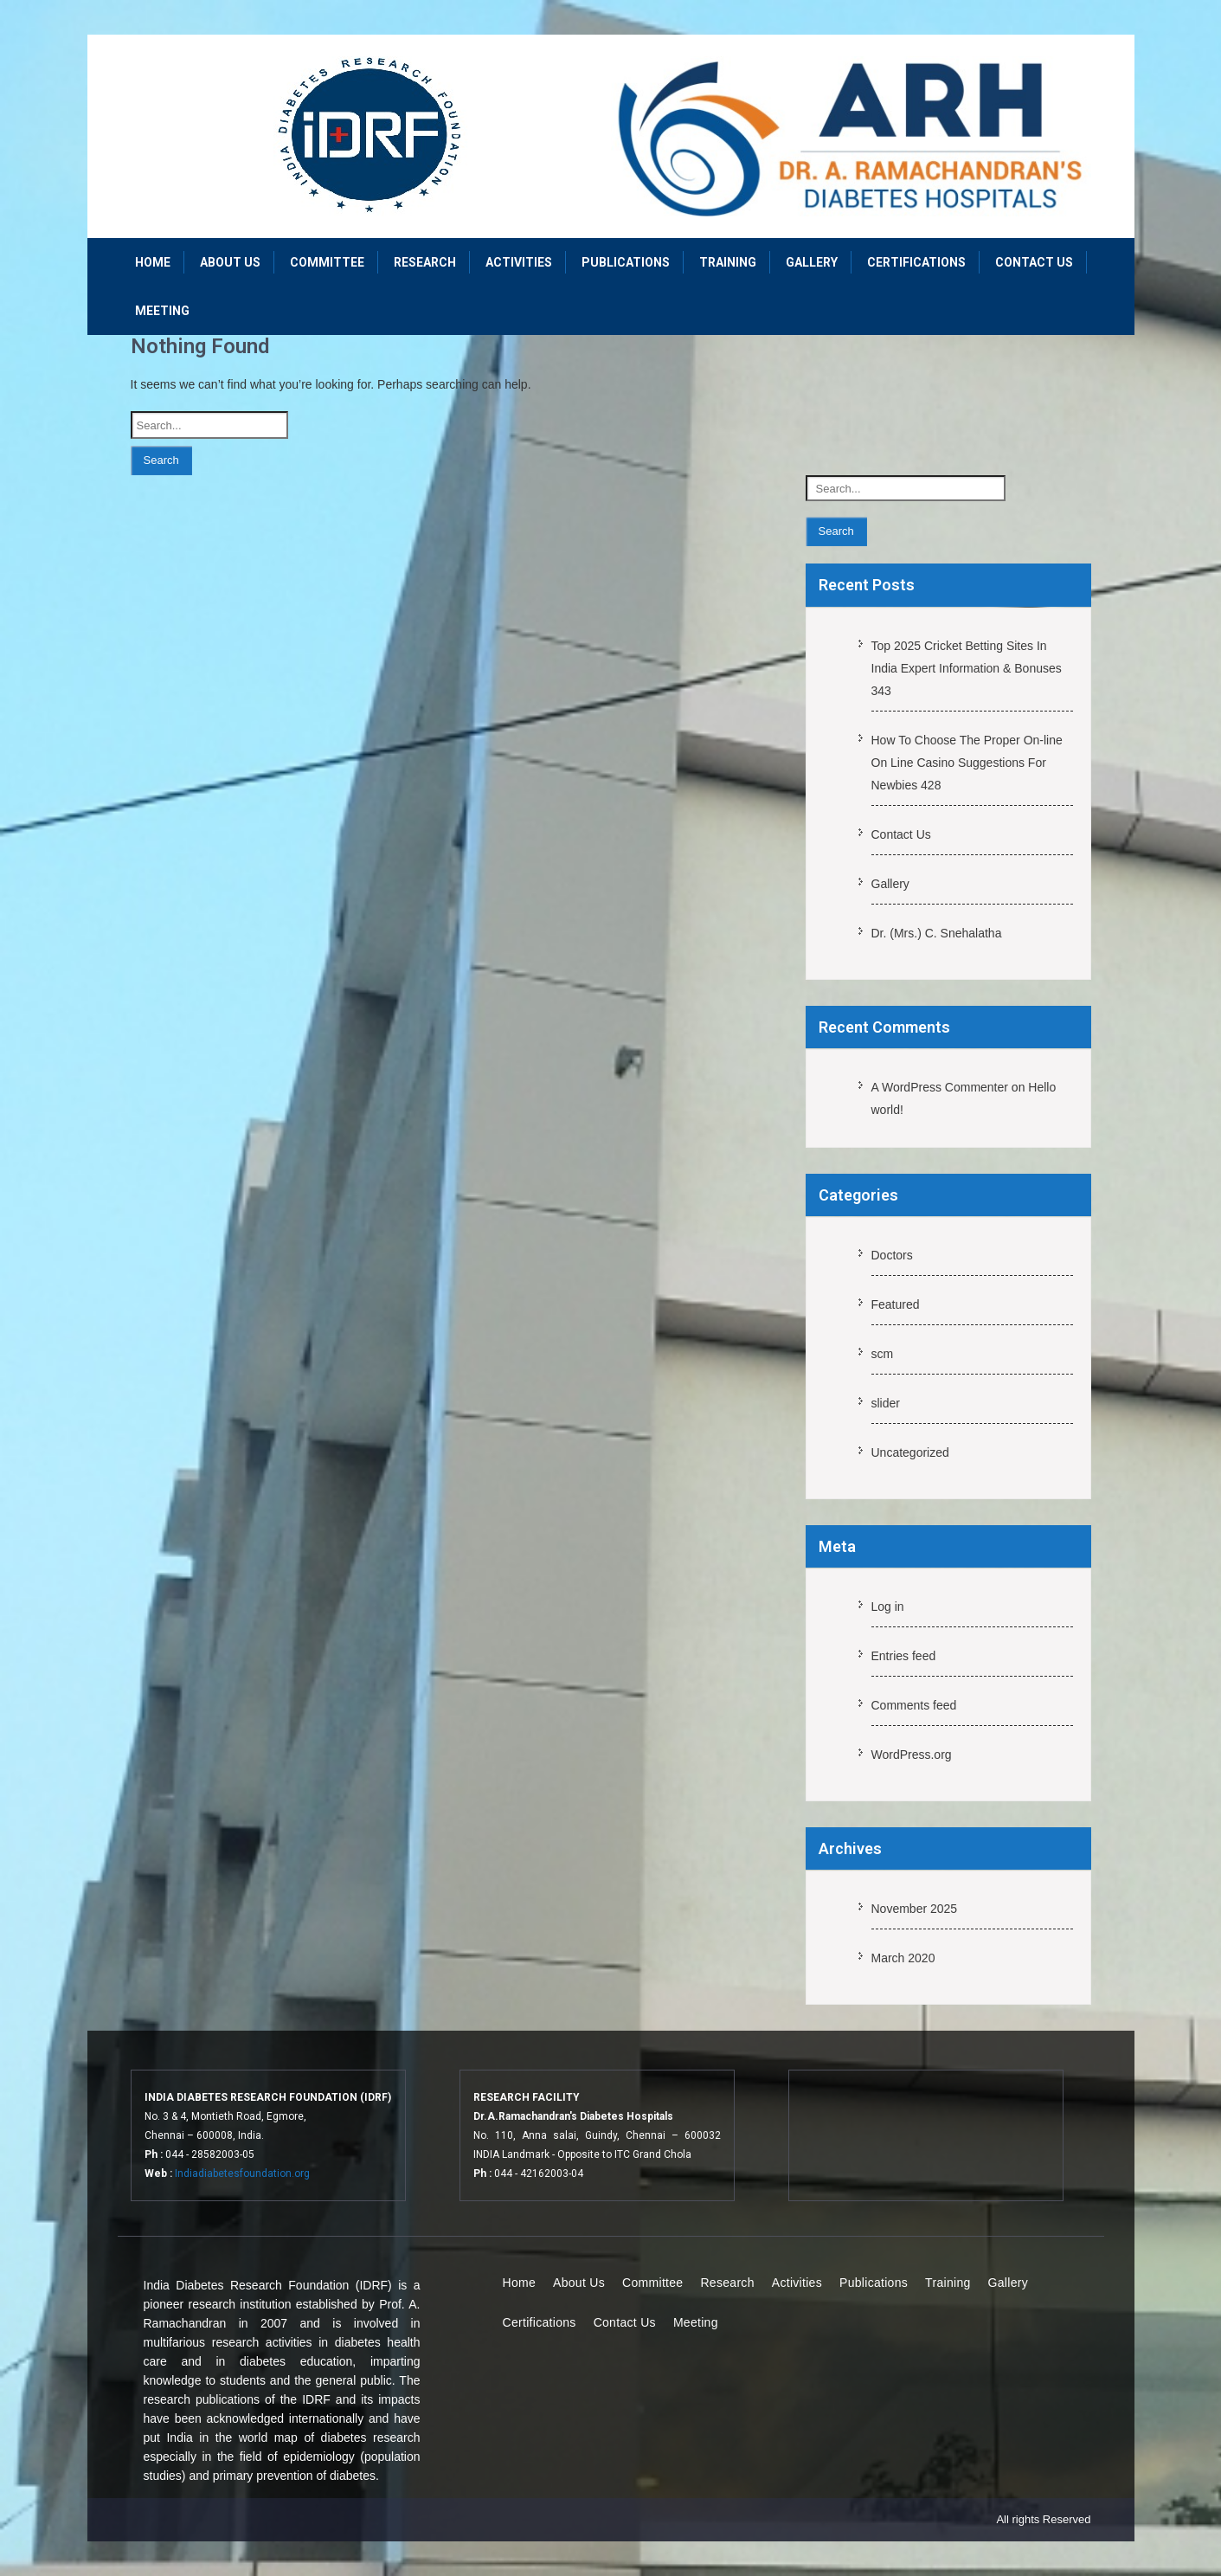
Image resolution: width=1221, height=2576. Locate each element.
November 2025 (914, 1909)
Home (152, 262)
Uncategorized (910, 1452)
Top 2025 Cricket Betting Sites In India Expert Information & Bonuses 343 (966, 668)
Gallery (812, 262)
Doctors (892, 1255)
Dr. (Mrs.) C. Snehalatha (936, 933)
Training (727, 262)
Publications (626, 262)
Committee (327, 262)
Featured (895, 1304)
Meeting (162, 311)
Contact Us (1034, 262)
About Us (230, 262)
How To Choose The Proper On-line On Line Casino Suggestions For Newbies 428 (967, 762)
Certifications (916, 262)
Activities (518, 262)
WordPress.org (911, 1754)
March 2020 (903, 1958)
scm (882, 1354)
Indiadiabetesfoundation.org (242, 2173)
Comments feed (914, 1705)
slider (885, 1403)
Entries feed (903, 1656)
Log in (887, 1606)
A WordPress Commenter (939, 1087)
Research (425, 262)
